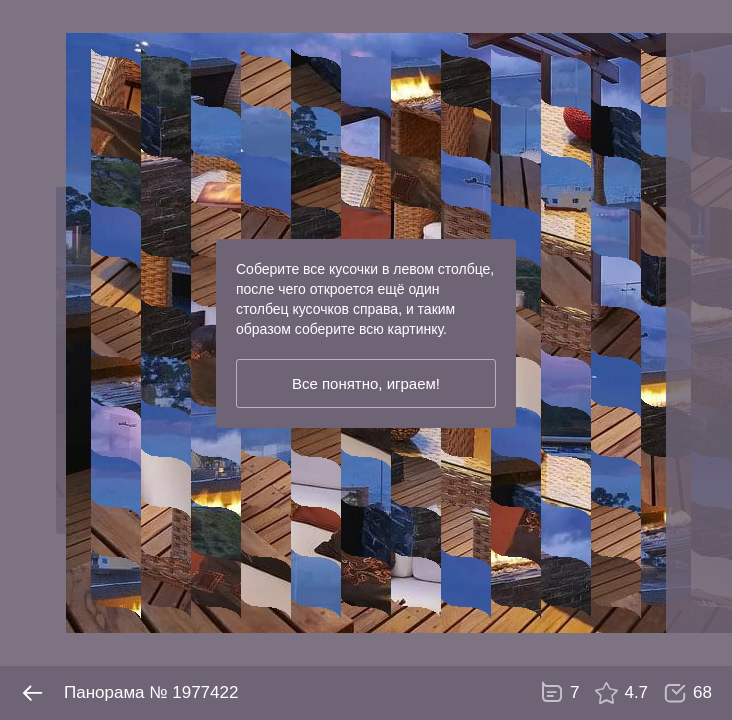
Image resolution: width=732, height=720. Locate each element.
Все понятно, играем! (366, 383)
